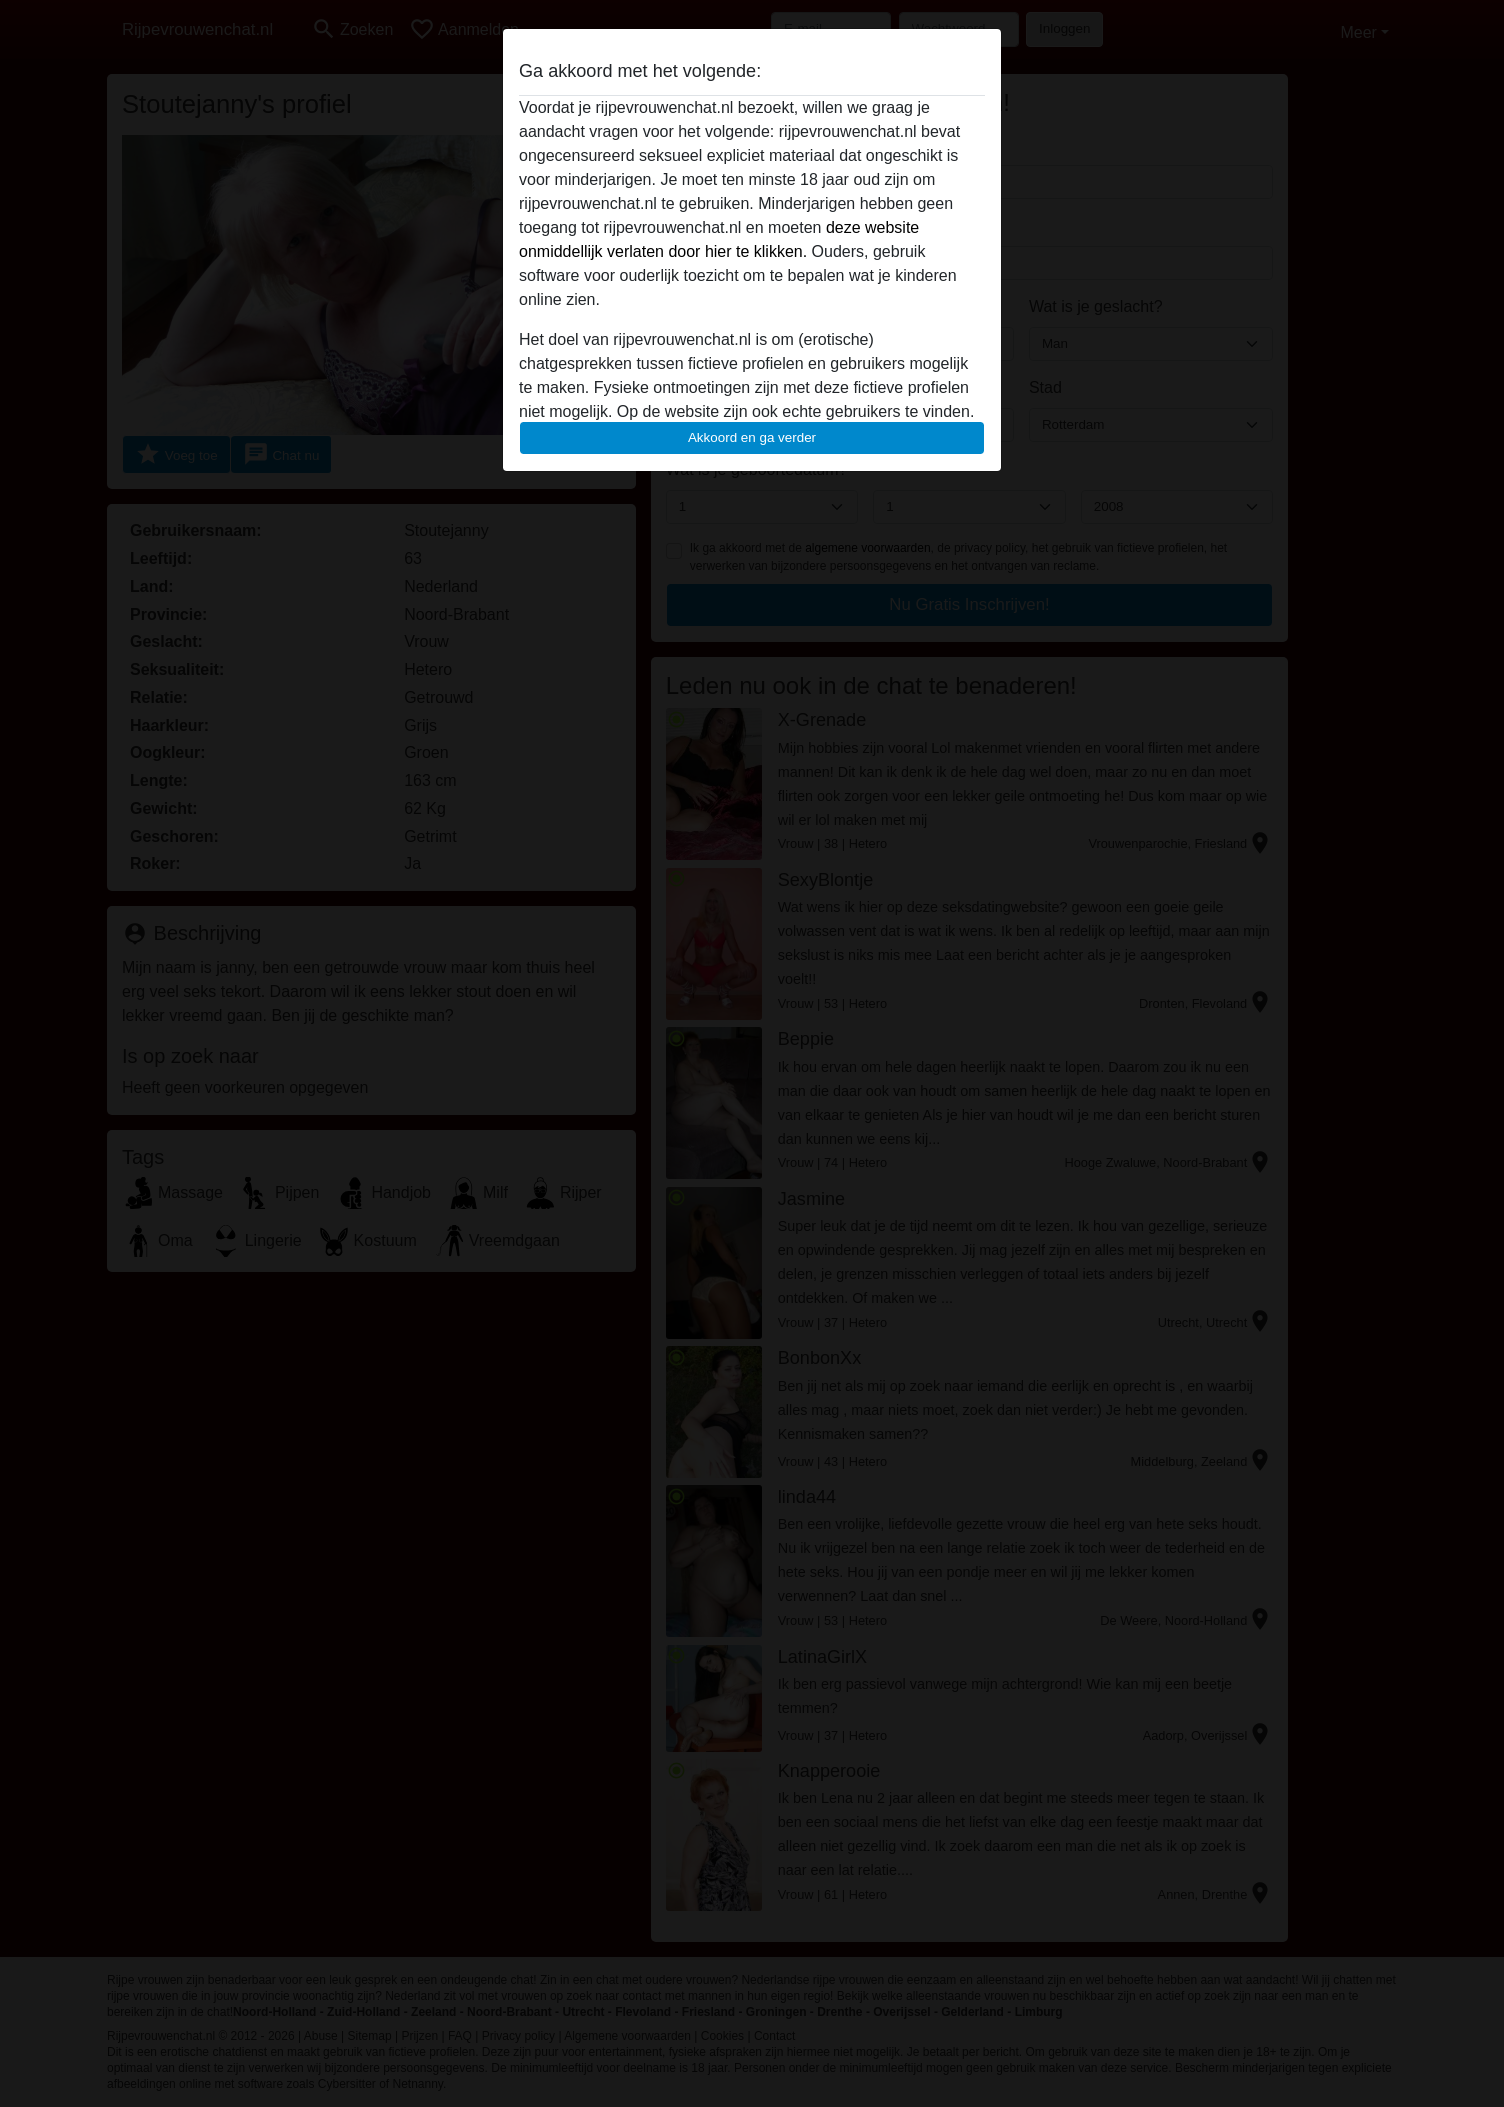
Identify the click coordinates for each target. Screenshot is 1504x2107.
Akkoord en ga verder (752, 437)
